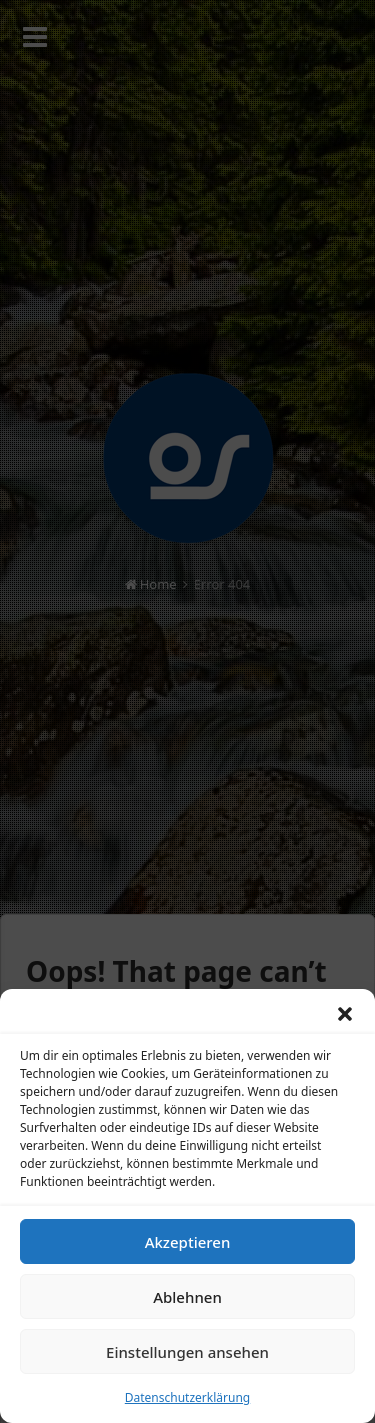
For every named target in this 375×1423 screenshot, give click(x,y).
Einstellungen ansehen (187, 1357)
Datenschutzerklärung (187, 1403)
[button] (345, 1020)
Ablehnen (187, 1302)
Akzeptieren (188, 1247)
